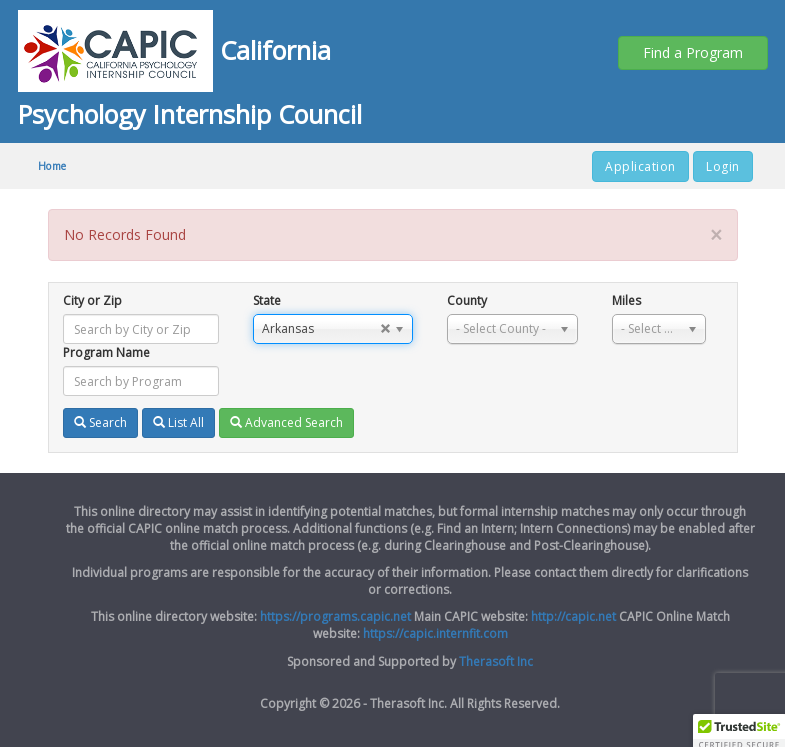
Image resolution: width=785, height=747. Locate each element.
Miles (626, 300)
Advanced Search (286, 422)
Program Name (106, 352)
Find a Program (693, 52)
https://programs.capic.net (335, 616)
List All (178, 422)
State (267, 300)
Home (52, 166)
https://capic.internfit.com (435, 633)
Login (723, 166)
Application (640, 166)
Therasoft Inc (496, 661)
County (467, 300)
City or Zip (92, 300)
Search (100, 422)
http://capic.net (573, 616)
